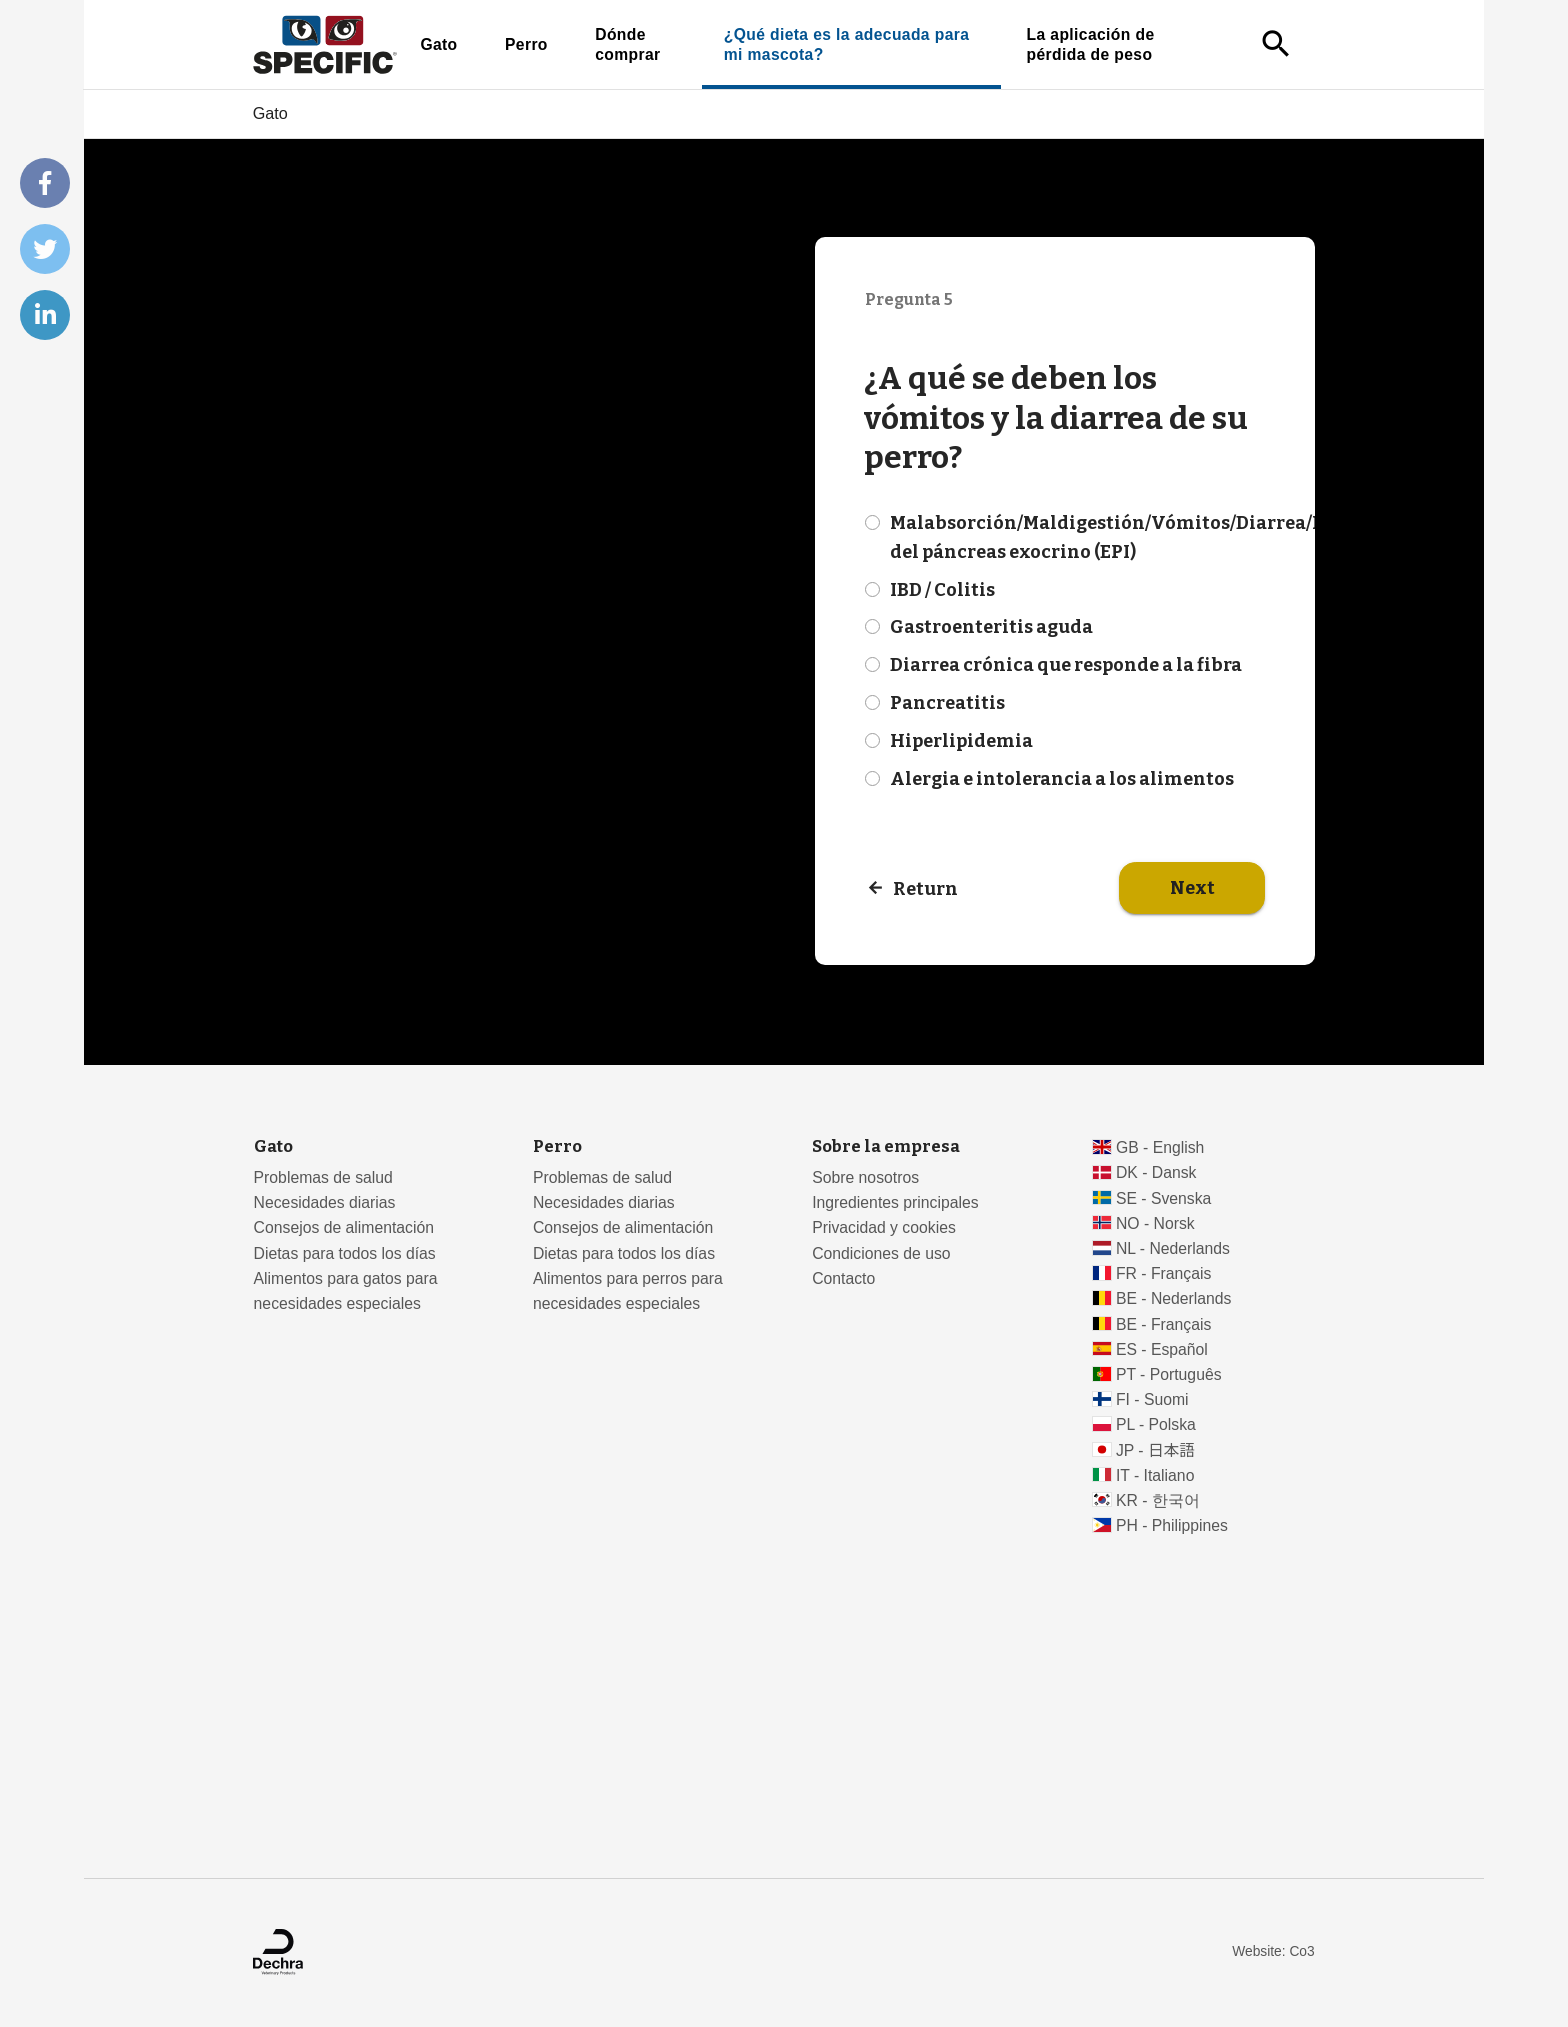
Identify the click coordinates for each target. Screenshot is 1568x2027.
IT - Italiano (1155, 1475)
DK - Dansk (1156, 1172)
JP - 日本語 (1155, 1450)
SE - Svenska (1163, 1198)
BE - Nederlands (1174, 1298)
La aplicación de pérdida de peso (1091, 44)
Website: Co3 (1273, 1951)
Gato (438, 44)
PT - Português (1169, 1374)
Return (925, 889)
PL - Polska (1156, 1424)
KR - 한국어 (1158, 1500)
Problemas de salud (323, 1177)
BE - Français (1163, 1324)
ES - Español (1162, 1349)
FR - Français (1163, 1273)
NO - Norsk (1155, 1223)
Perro (526, 44)
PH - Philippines (1172, 1525)
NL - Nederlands (1173, 1248)
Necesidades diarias (325, 1202)
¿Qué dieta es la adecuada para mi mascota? (847, 44)
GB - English (1160, 1147)
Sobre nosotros (865, 1177)
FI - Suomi (1152, 1399)
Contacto (843, 1278)
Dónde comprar (627, 44)
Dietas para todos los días (345, 1253)
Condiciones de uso (881, 1253)
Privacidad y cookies (884, 1227)
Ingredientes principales (895, 1202)
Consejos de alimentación (344, 1227)
